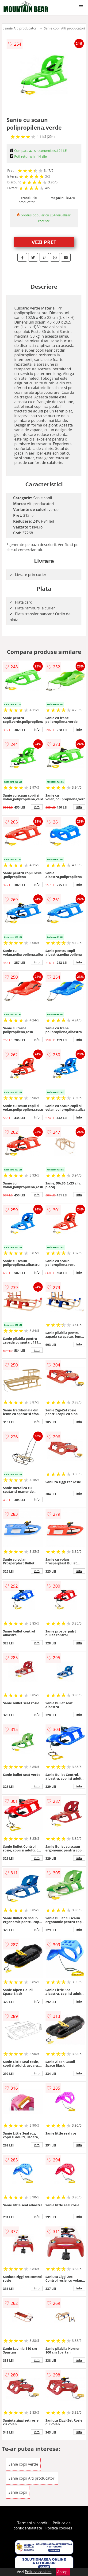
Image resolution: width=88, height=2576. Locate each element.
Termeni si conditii (33, 2522)
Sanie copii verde (23, 2464)
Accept (63, 2571)
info (37, 729)
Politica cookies (58, 2528)
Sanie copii (17, 2492)
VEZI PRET (44, 241)
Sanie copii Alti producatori (64, 28)
